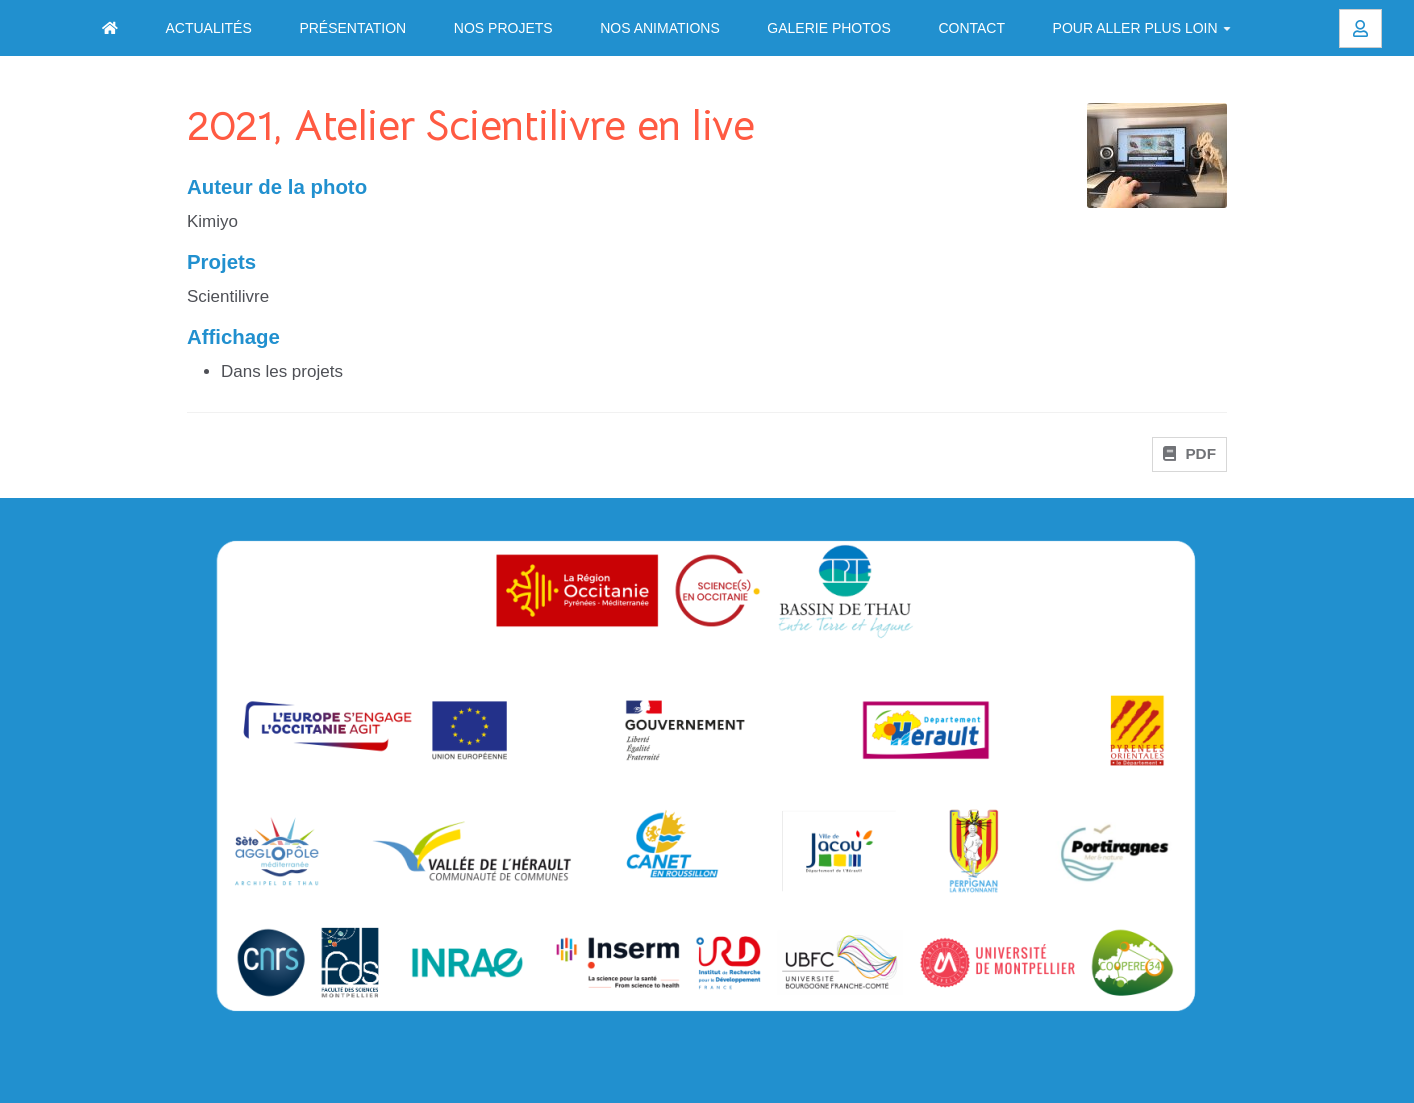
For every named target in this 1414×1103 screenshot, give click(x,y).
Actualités (208, 28)
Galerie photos (828, 28)
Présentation (352, 28)
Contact (971, 28)
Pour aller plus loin (1142, 28)
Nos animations (660, 28)
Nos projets (503, 28)
